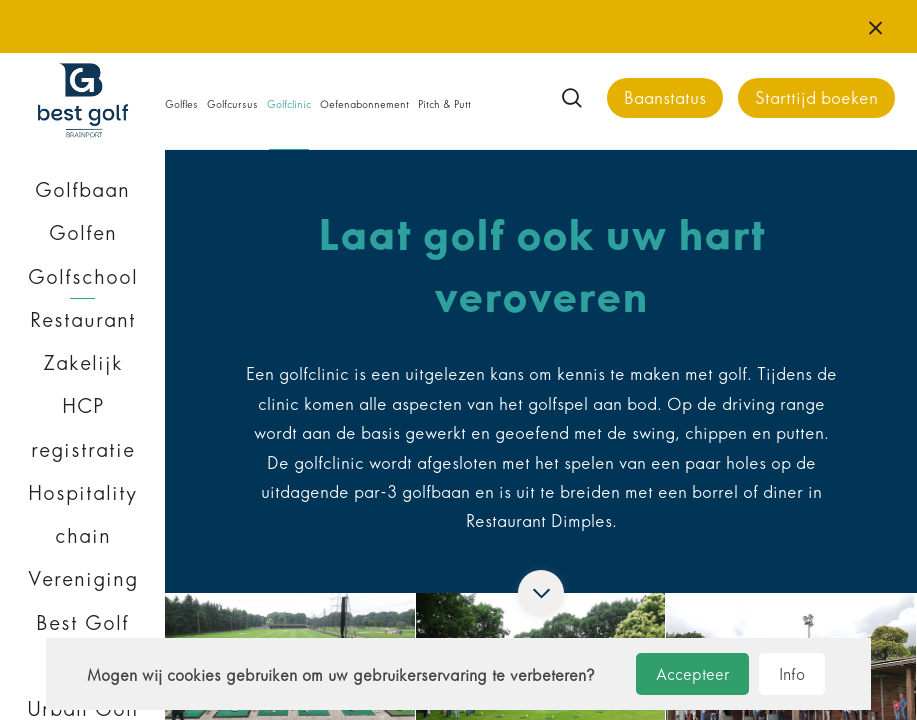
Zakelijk (83, 363)
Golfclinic (289, 104)
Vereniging (83, 579)
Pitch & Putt (444, 104)
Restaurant (83, 320)
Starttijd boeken (816, 98)
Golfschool (83, 277)
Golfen (83, 233)
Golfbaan (82, 190)
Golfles (181, 104)
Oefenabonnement (364, 104)
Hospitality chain (82, 514)
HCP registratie (83, 427)
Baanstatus (665, 98)
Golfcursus (232, 104)
